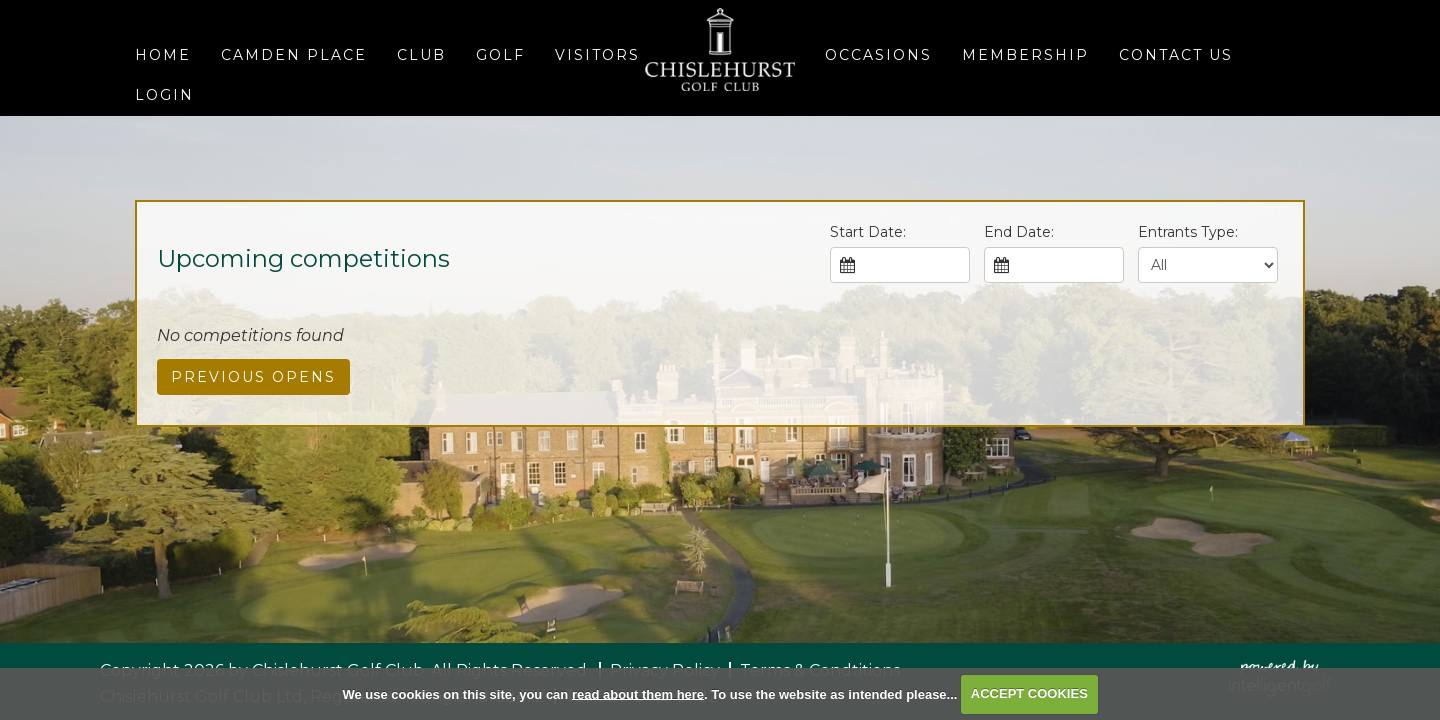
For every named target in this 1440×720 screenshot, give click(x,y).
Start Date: (868, 232)
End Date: (1019, 232)
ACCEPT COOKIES (1029, 693)
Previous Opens (253, 377)
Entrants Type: (1188, 232)
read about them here (638, 693)
